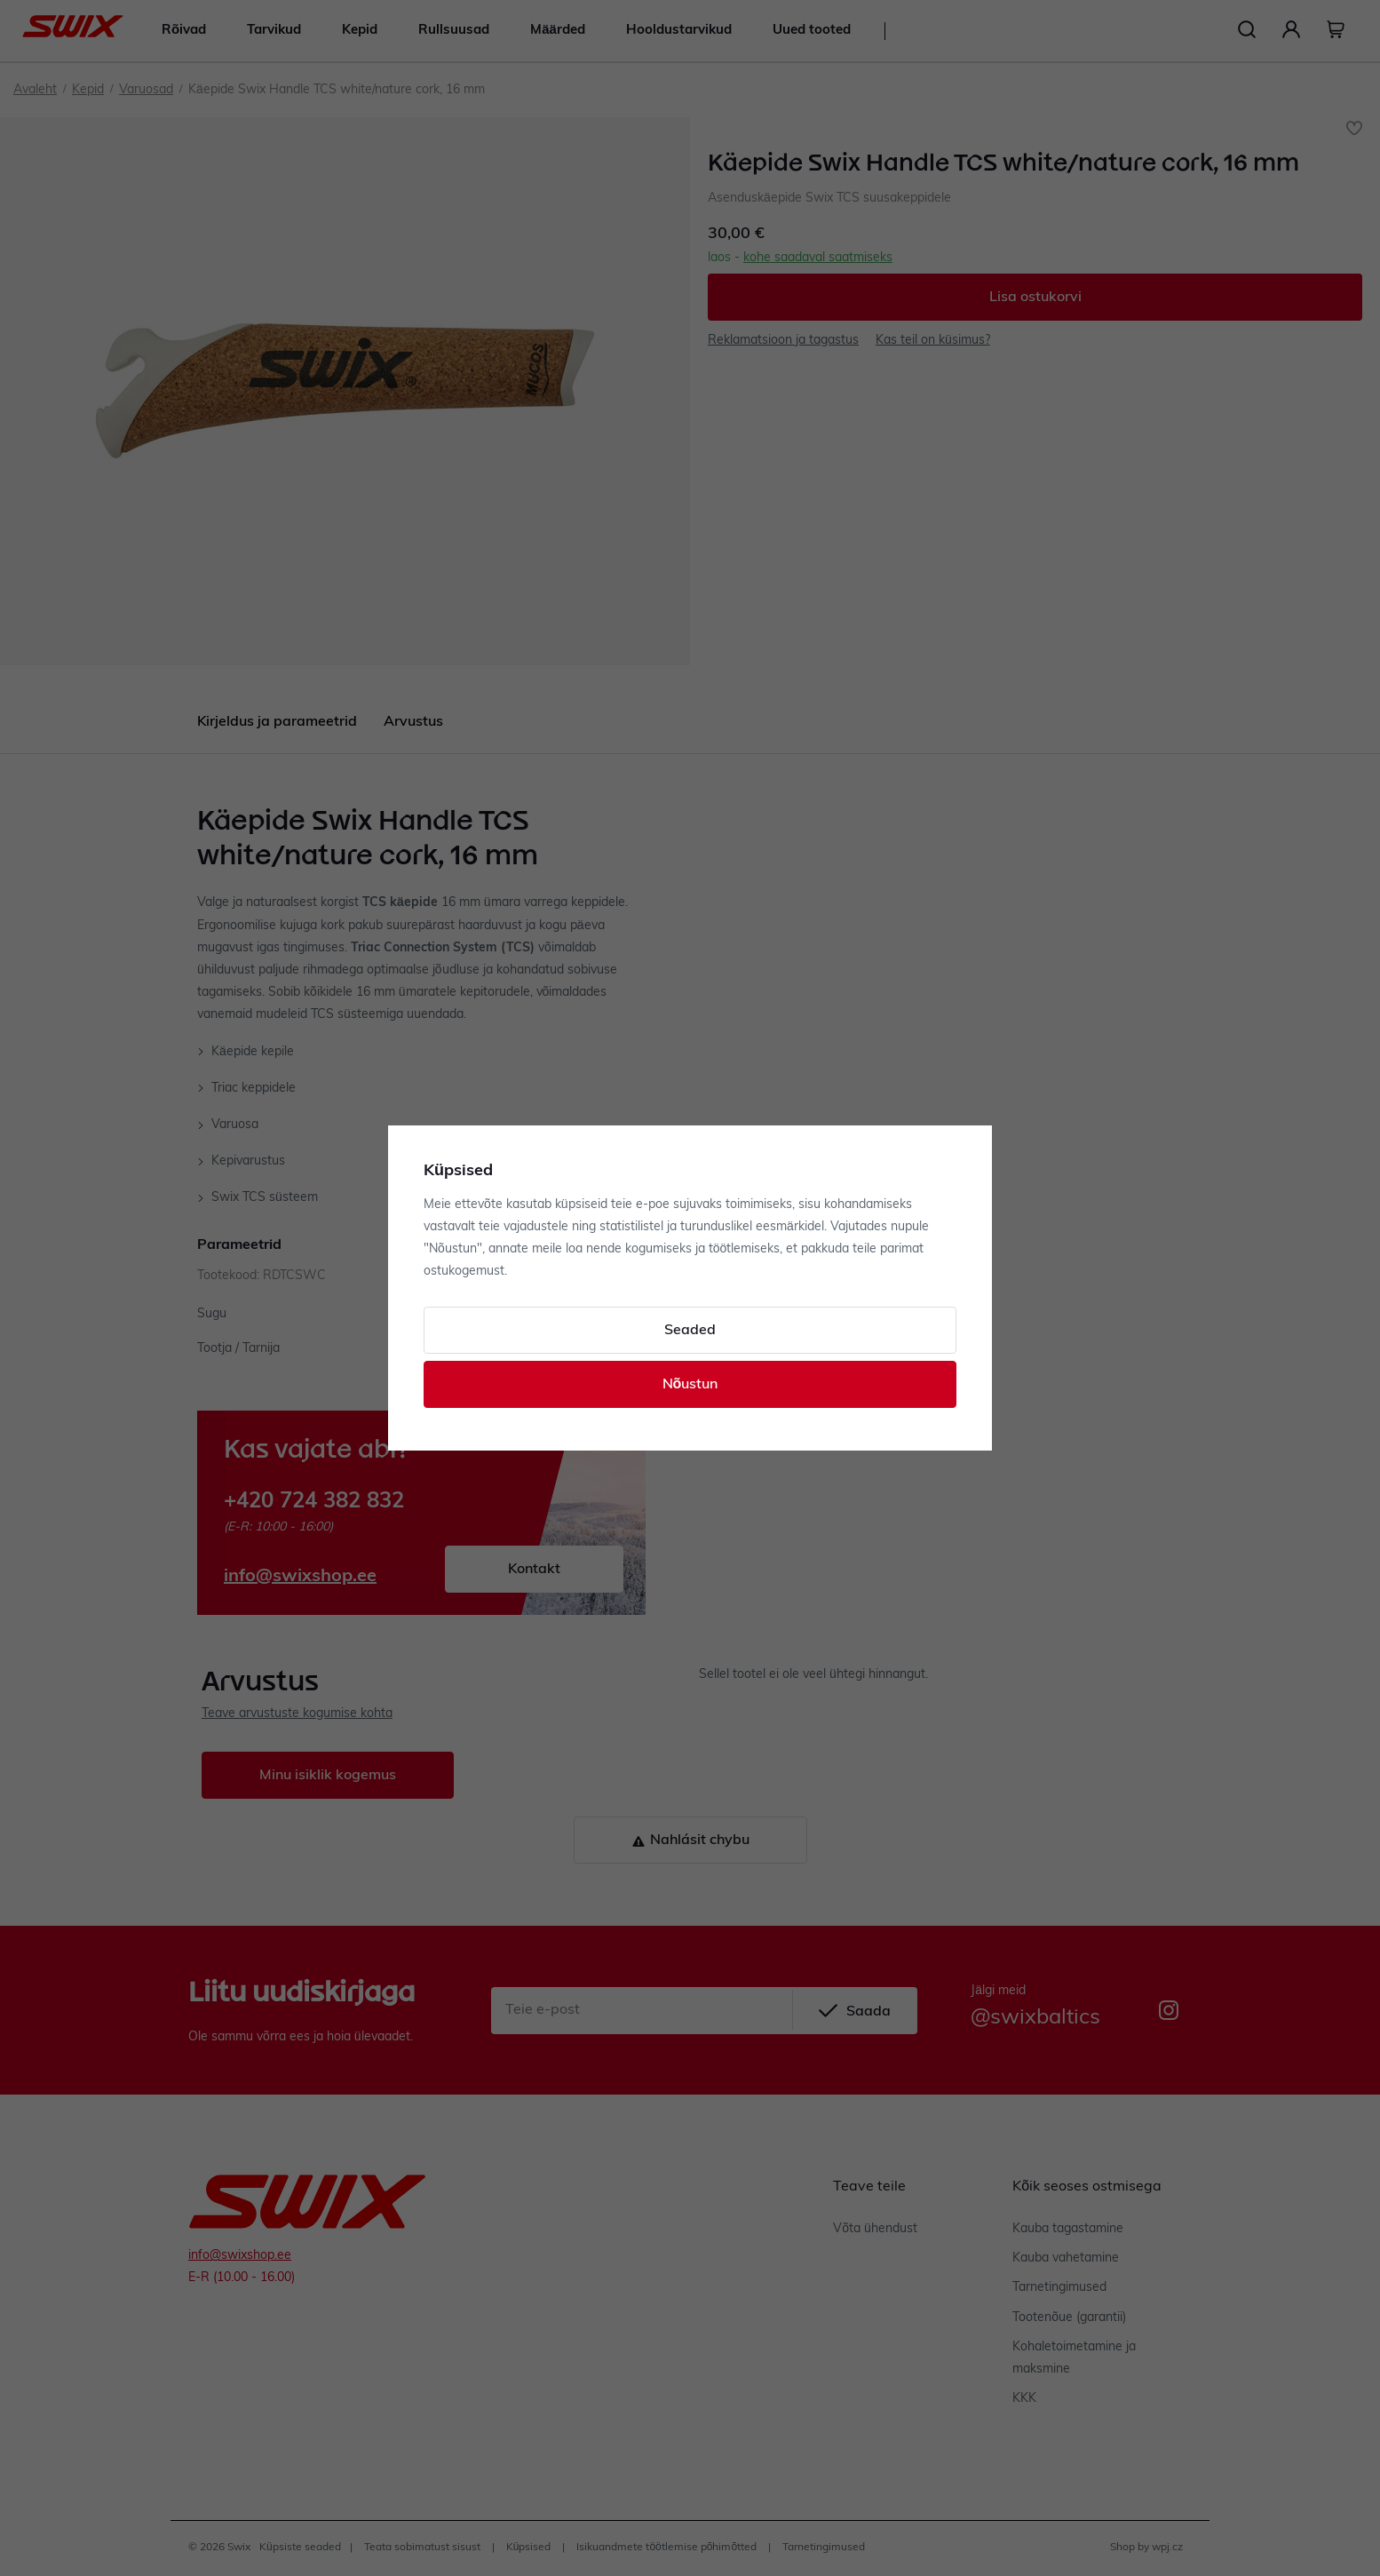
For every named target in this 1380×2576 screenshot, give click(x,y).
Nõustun (690, 1385)
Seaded (690, 1331)
